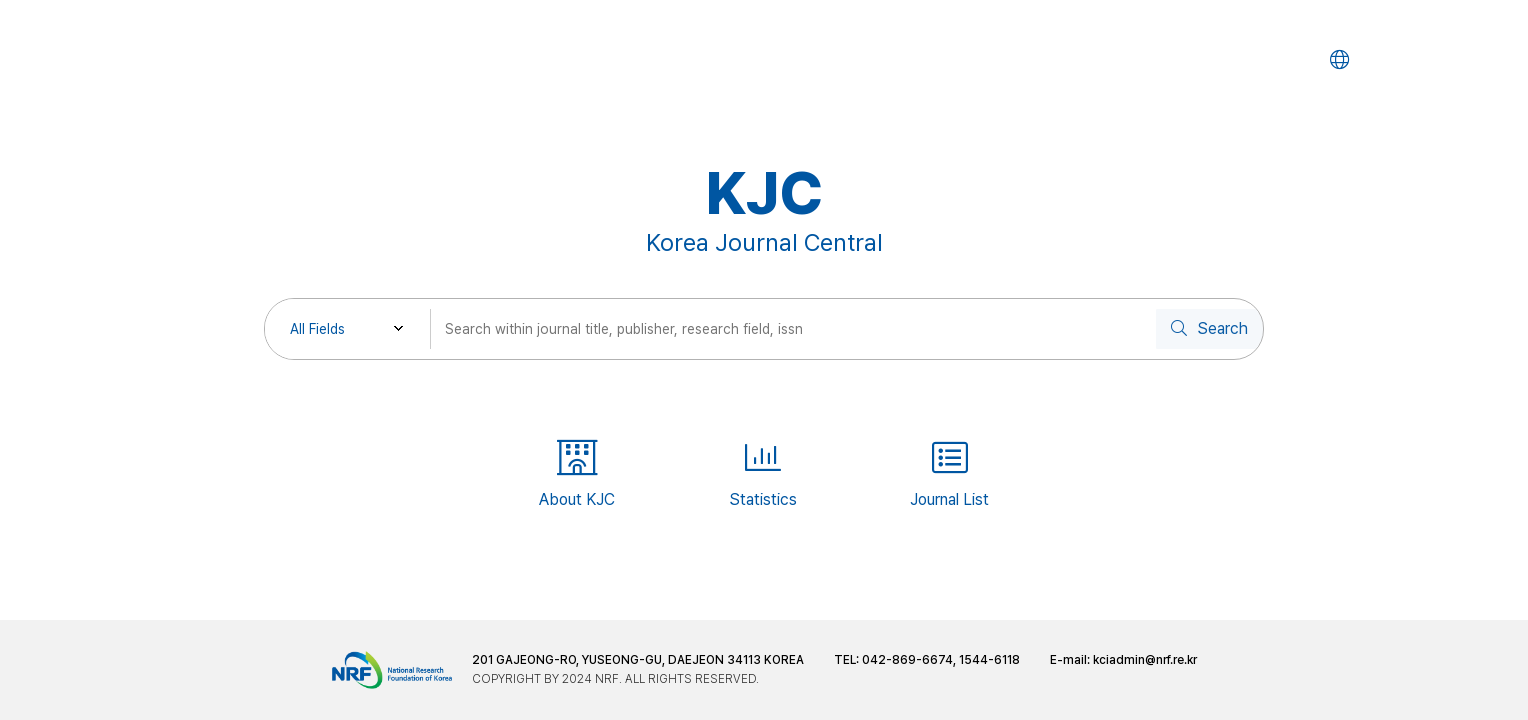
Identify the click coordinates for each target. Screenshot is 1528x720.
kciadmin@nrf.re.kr (1145, 660)
